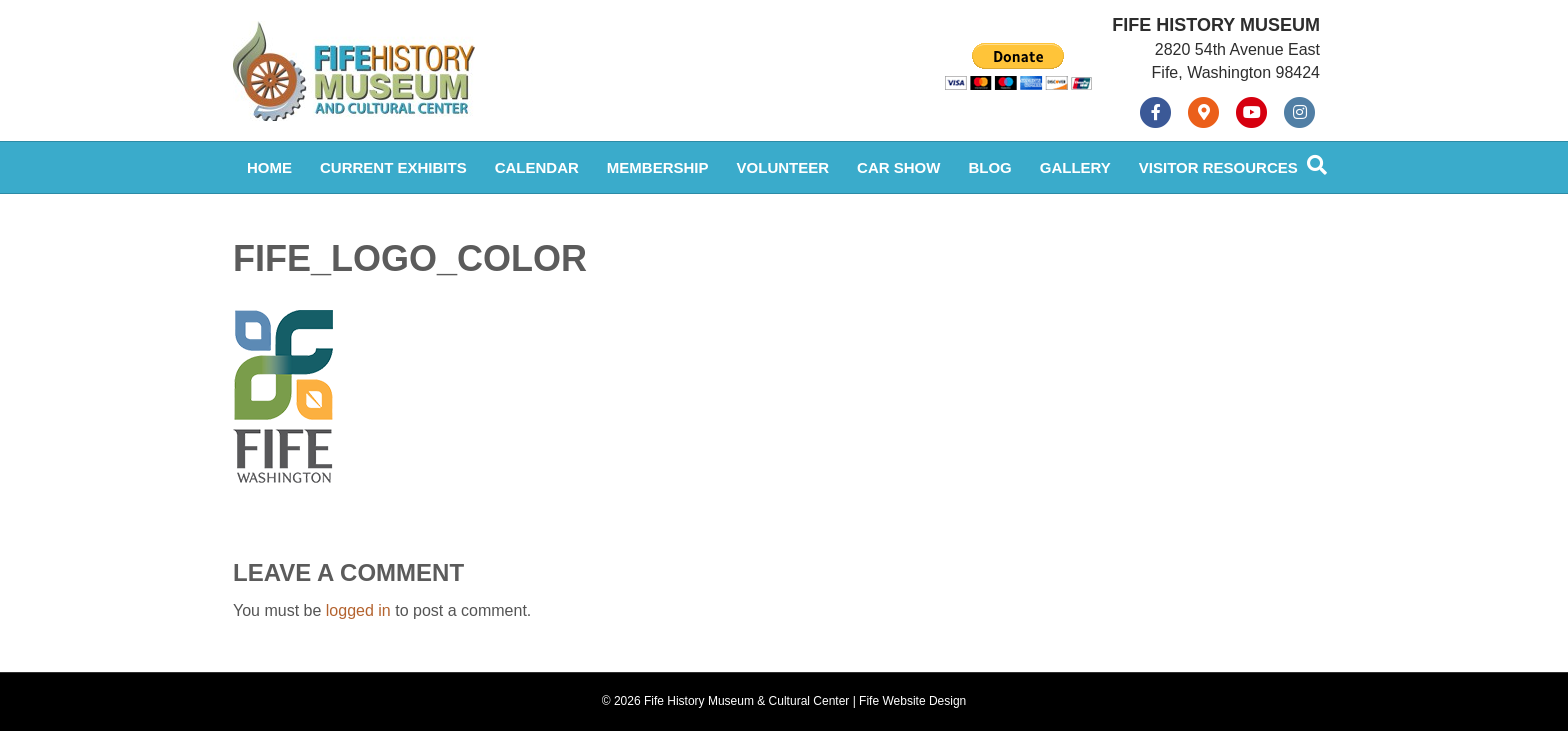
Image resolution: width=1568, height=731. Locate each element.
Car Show (898, 167)
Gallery (1075, 167)
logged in (358, 610)
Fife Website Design (912, 701)
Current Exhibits (393, 167)
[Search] (1317, 165)
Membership (658, 167)
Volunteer (783, 167)
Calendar (537, 167)
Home (269, 167)
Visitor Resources (1218, 167)
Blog (989, 167)
